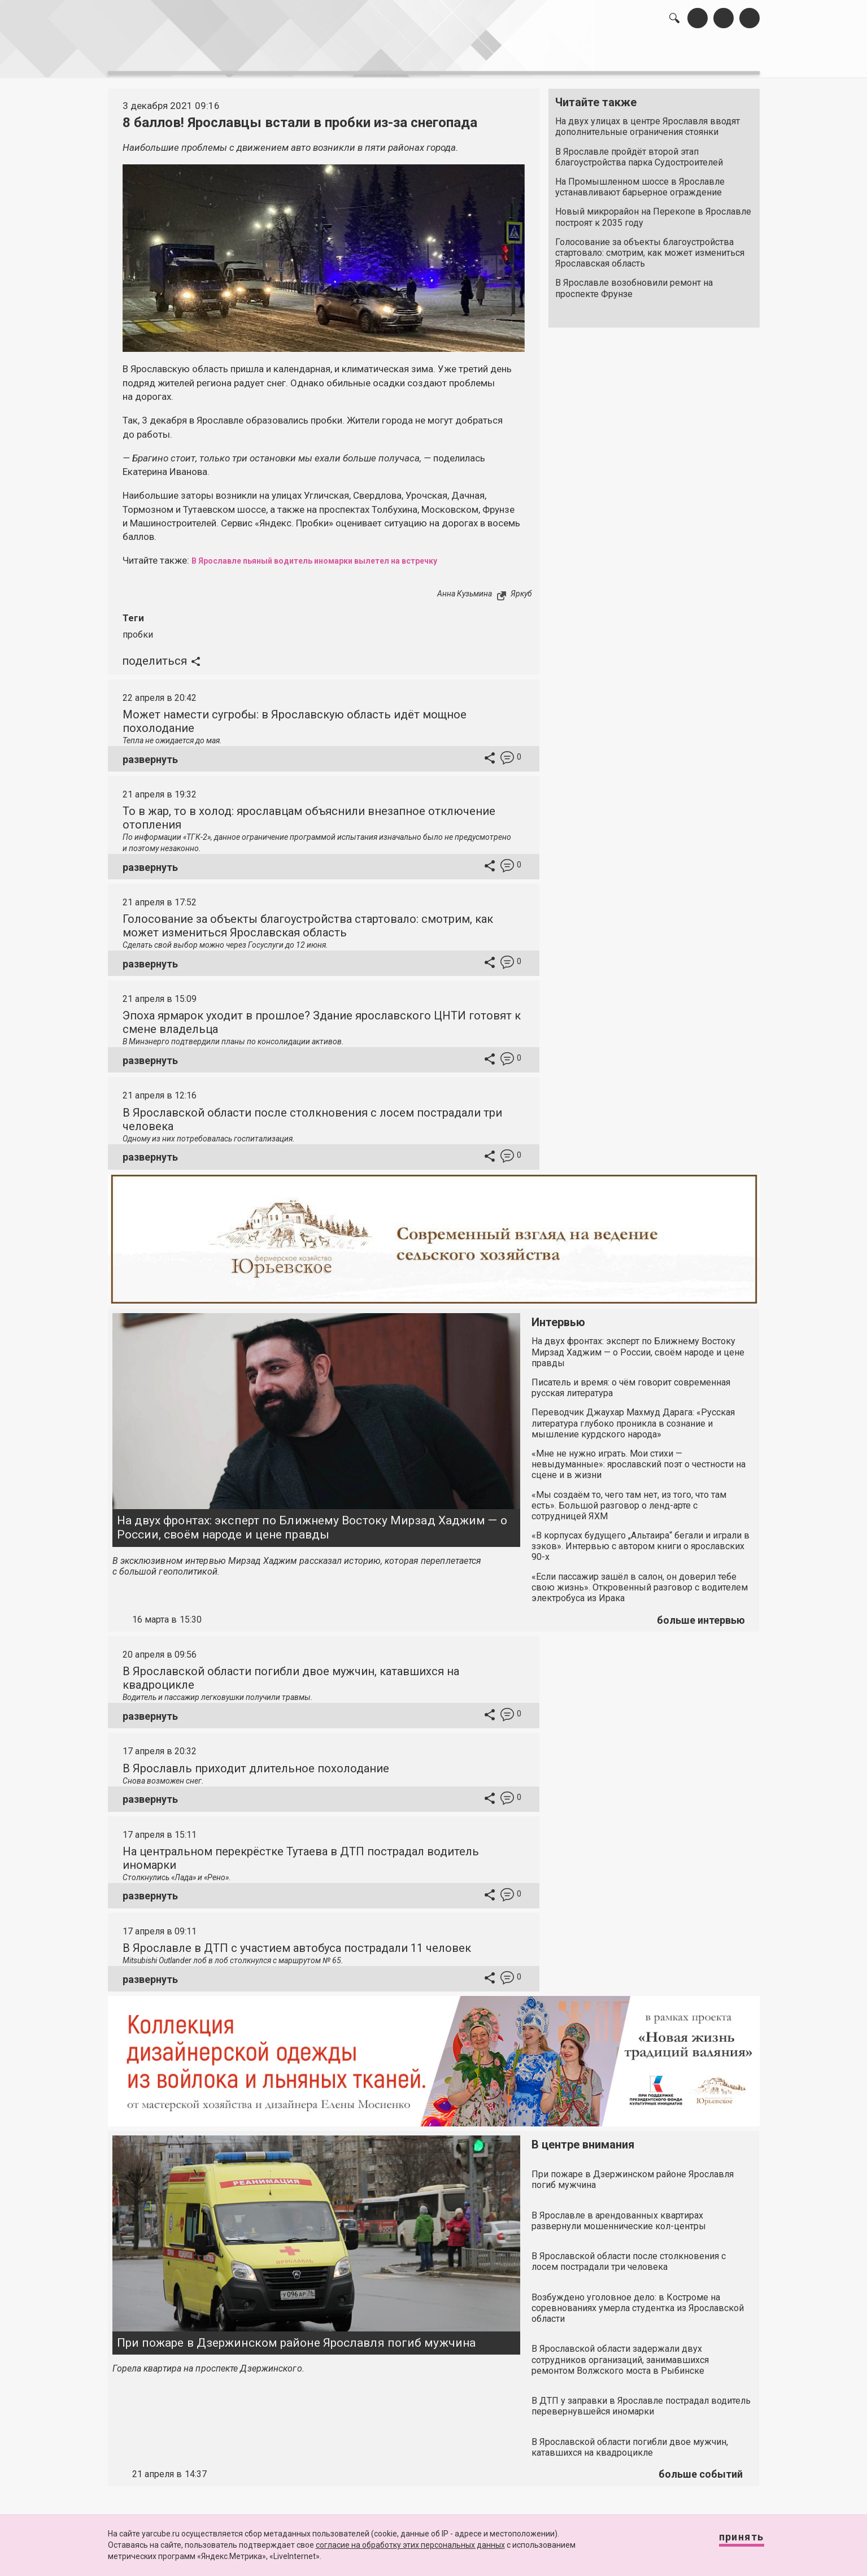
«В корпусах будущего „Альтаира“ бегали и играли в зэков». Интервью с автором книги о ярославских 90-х (640, 1540)
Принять (730, 2542)
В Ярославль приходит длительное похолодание (256, 1762)
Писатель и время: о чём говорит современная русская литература (630, 1381)
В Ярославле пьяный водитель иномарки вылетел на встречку (339, 554)
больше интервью (701, 1614)
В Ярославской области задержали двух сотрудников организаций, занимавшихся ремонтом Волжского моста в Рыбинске (620, 2354)
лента (267, 56)
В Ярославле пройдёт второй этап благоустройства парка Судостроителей (639, 151)
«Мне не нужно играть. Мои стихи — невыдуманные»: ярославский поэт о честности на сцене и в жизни (638, 1458)
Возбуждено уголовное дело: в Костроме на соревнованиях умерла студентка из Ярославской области (637, 2302)
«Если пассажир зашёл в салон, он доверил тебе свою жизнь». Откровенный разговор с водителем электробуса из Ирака (639, 1581)
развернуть (150, 753)
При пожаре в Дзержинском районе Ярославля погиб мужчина (296, 2336)
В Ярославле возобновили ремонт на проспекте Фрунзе (634, 282)
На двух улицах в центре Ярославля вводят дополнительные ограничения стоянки (647, 121)
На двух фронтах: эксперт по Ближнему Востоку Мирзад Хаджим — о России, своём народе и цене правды (312, 1521)
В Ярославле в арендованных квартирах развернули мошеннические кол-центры (618, 2214)
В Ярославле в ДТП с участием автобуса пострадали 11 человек (297, 1942)
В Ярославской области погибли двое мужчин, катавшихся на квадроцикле (629, 2441)
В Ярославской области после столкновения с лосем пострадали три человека (628, 2255)
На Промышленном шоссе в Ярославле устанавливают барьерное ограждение (640, 181)
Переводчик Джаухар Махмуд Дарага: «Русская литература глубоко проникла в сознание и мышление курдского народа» (633, 1417)
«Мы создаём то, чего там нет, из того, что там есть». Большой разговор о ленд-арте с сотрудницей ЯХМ (628, 1499)
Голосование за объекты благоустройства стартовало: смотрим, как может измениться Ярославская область (649, 247)
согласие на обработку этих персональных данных (410, 2544)
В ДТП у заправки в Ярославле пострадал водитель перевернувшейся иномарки (641, 2400)
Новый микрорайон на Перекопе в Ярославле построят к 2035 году (653, 211)
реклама (711, 56)
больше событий (701, 2468)
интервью (406, 56)
